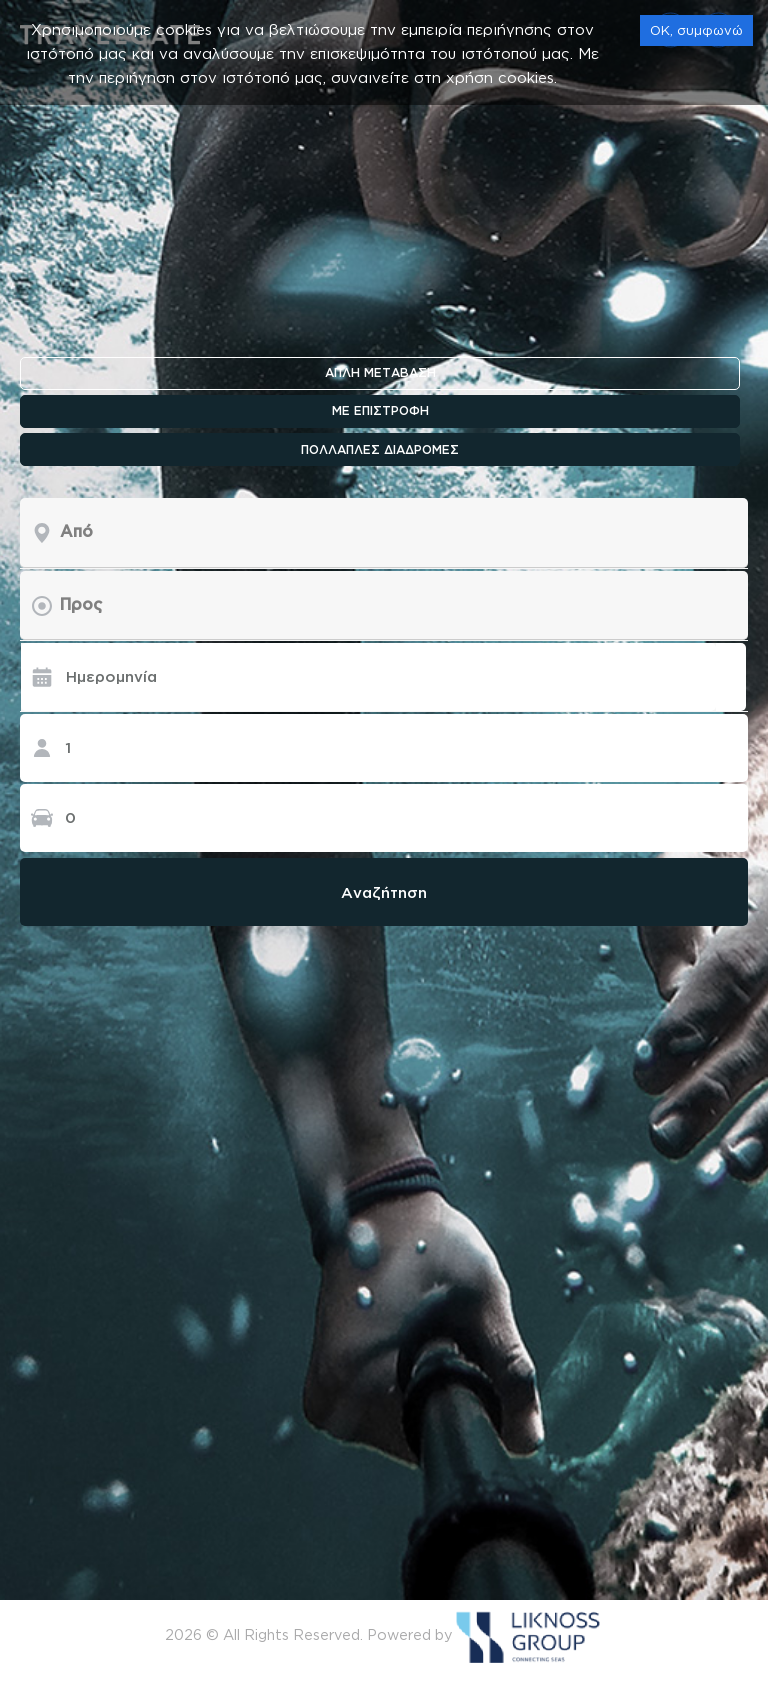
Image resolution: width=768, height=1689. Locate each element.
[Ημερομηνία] (368, 677)
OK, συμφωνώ (696, 30)
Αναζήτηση (384, 892)
